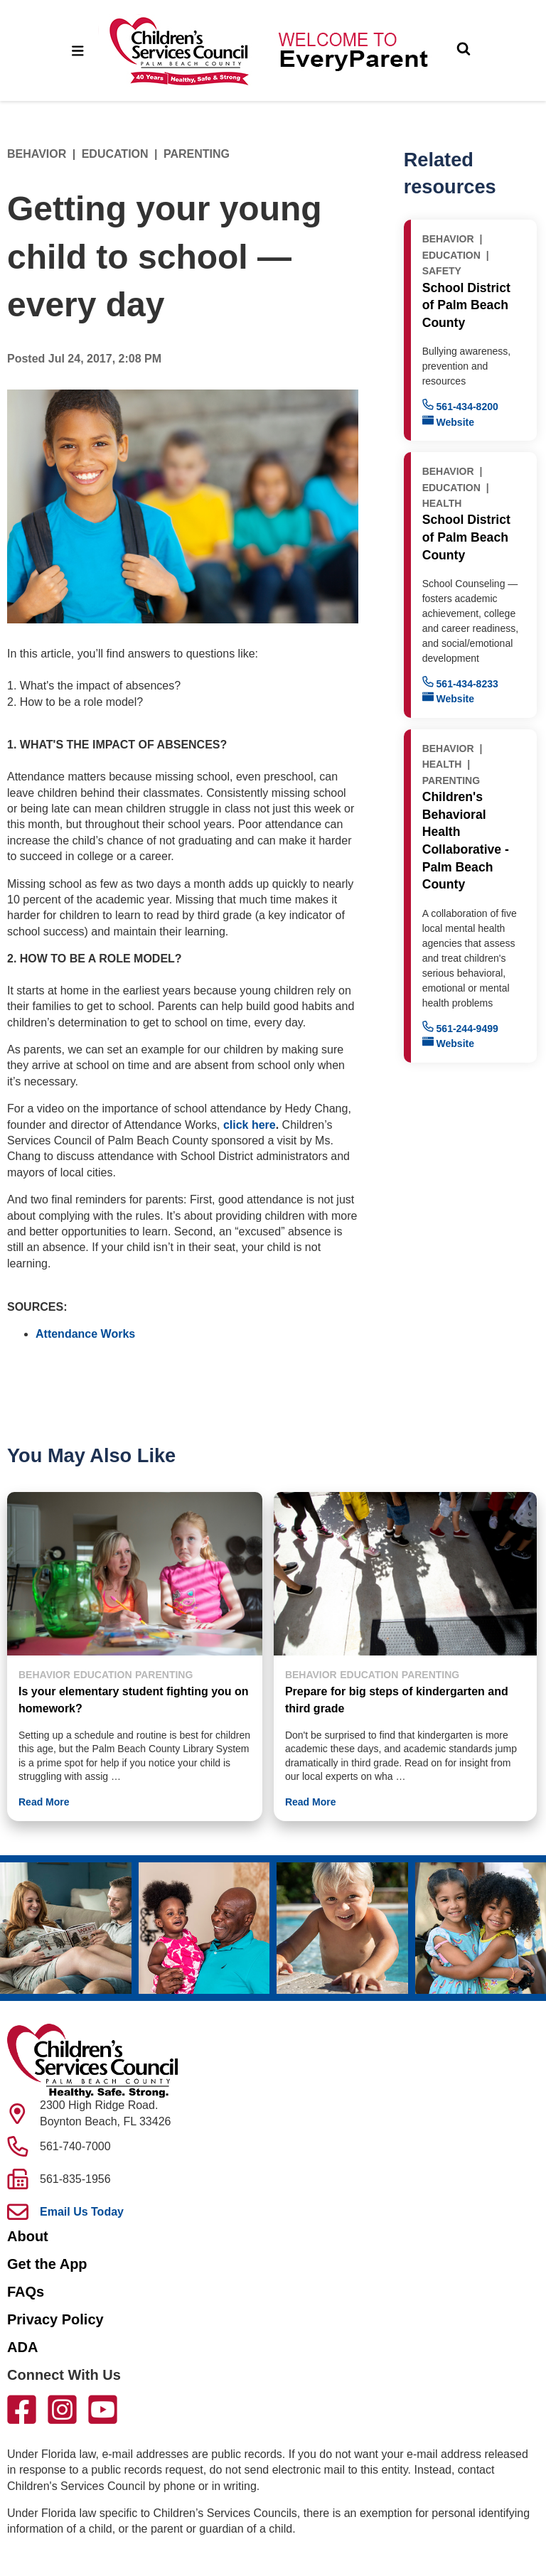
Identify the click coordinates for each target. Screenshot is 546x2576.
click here (249, 1125)
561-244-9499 (460, 1027)
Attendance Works (85, 1334)
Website (448, 421)
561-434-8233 (460, 682)
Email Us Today (82, 2212)
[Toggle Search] (463, 50)
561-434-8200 (460, 405)
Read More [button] (44, 1802)
